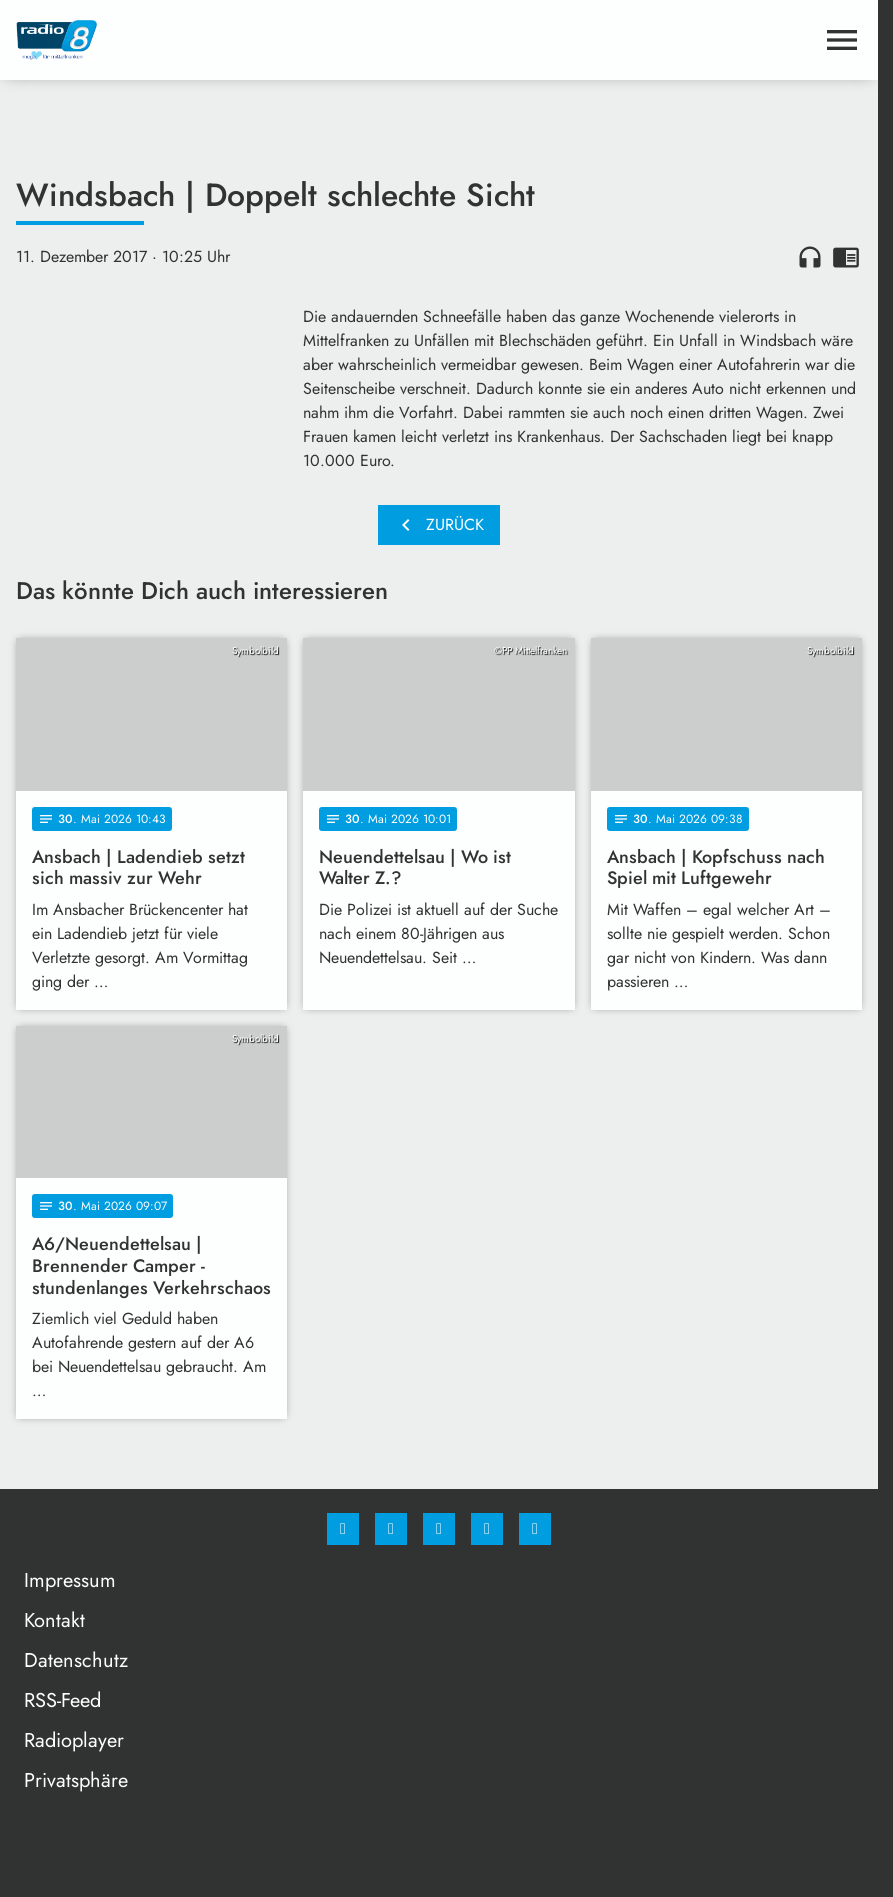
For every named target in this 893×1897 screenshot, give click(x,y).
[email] (535, 1529)
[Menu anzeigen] (842, 40)
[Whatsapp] (439, 1529)
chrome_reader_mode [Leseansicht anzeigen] (846, 257)
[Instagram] (391, 1529)
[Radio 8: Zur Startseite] (227, 40)
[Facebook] (343, 1529)
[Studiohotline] (487, 1529)
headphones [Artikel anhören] (810, 257)
